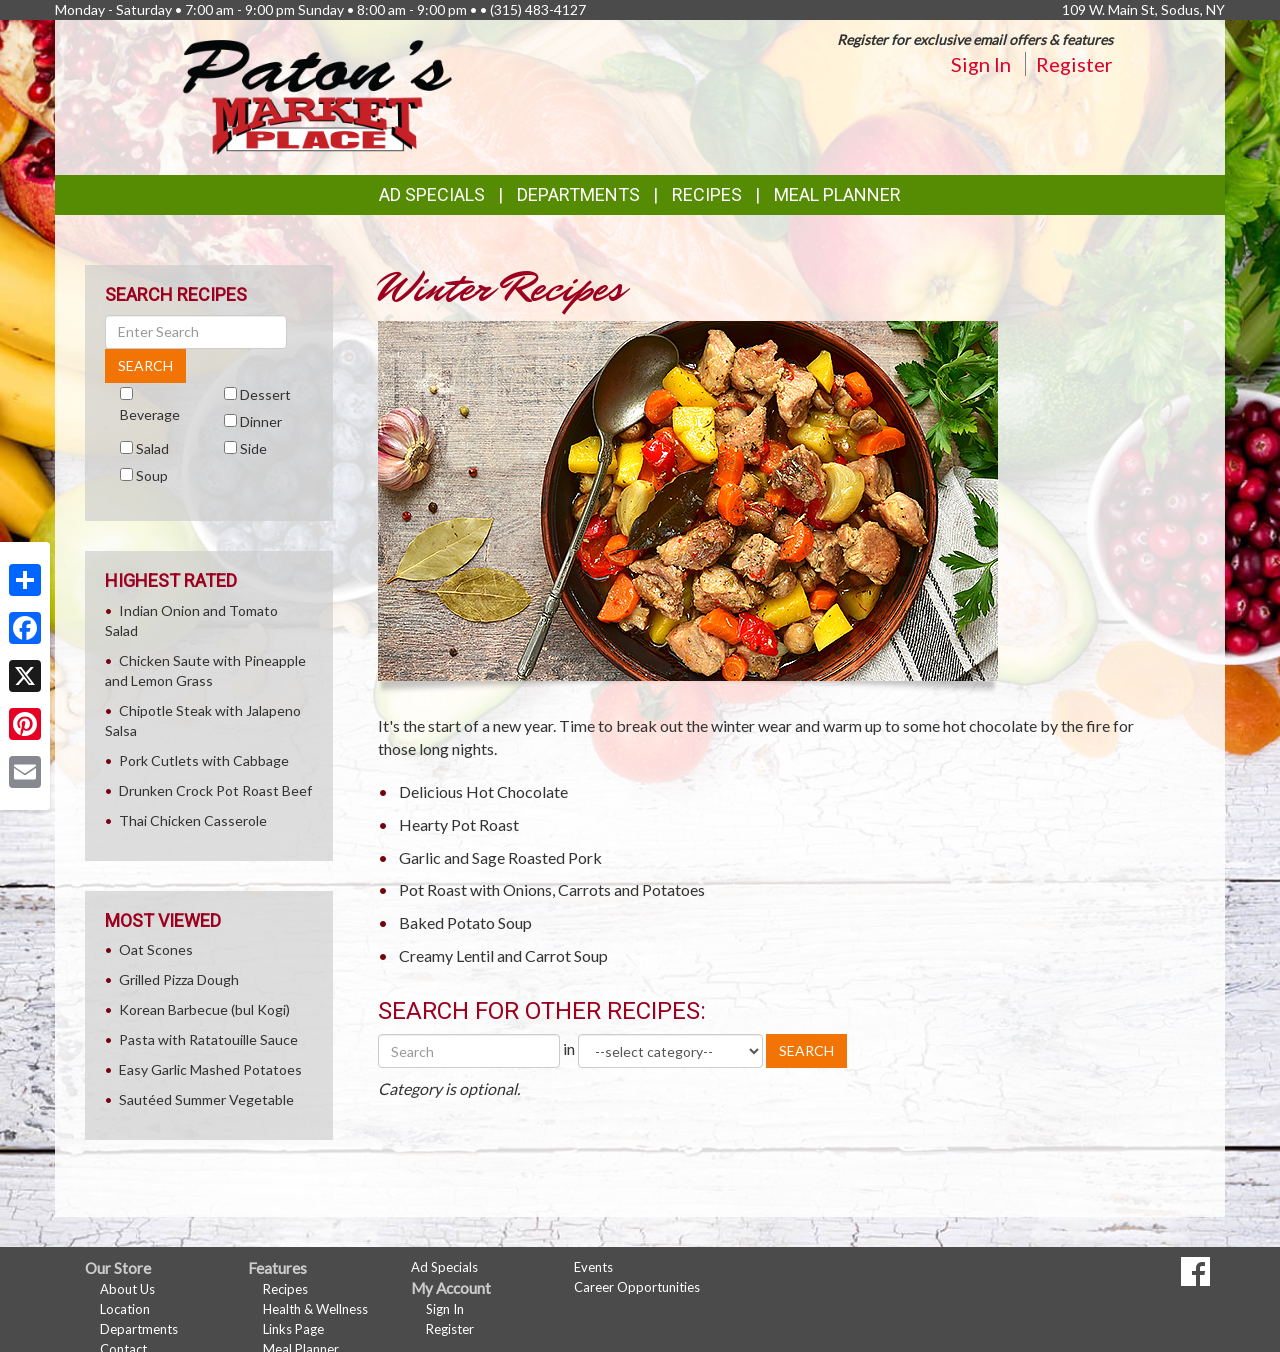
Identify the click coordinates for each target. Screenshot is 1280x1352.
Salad (152, 448)
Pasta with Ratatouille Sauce (208, 1039)
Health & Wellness (315, 1309)
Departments (139, 1329)
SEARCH (806, 1050)
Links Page (293, 1329)
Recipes (707, 194)
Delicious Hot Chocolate (483, 791)
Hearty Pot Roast (459, 824)
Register (1074, 64)
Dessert (265, 394)
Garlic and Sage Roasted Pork (500, 857)
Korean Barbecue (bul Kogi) (204, 1009)
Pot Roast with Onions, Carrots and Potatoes (552, 889)
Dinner (261, 421)
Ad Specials (432, 194)
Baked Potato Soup (465, 922)
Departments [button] (578, 194)
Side (253, 448)
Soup (152, 475)
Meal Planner (837, 194)
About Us (127, 1289)
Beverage (150, 414)
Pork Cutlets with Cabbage (204, 760)
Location (125, 1309)
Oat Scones (156, 949)
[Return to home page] (317, 95)
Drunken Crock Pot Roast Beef (215, 790)
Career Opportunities (637, 1287)
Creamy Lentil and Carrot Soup (503, 955)
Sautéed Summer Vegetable (206, 1099)
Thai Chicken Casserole (193, 820)
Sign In (981, 64)
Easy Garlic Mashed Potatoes (210, 1069)
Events (593, 1267)
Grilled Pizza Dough (179, 979)
